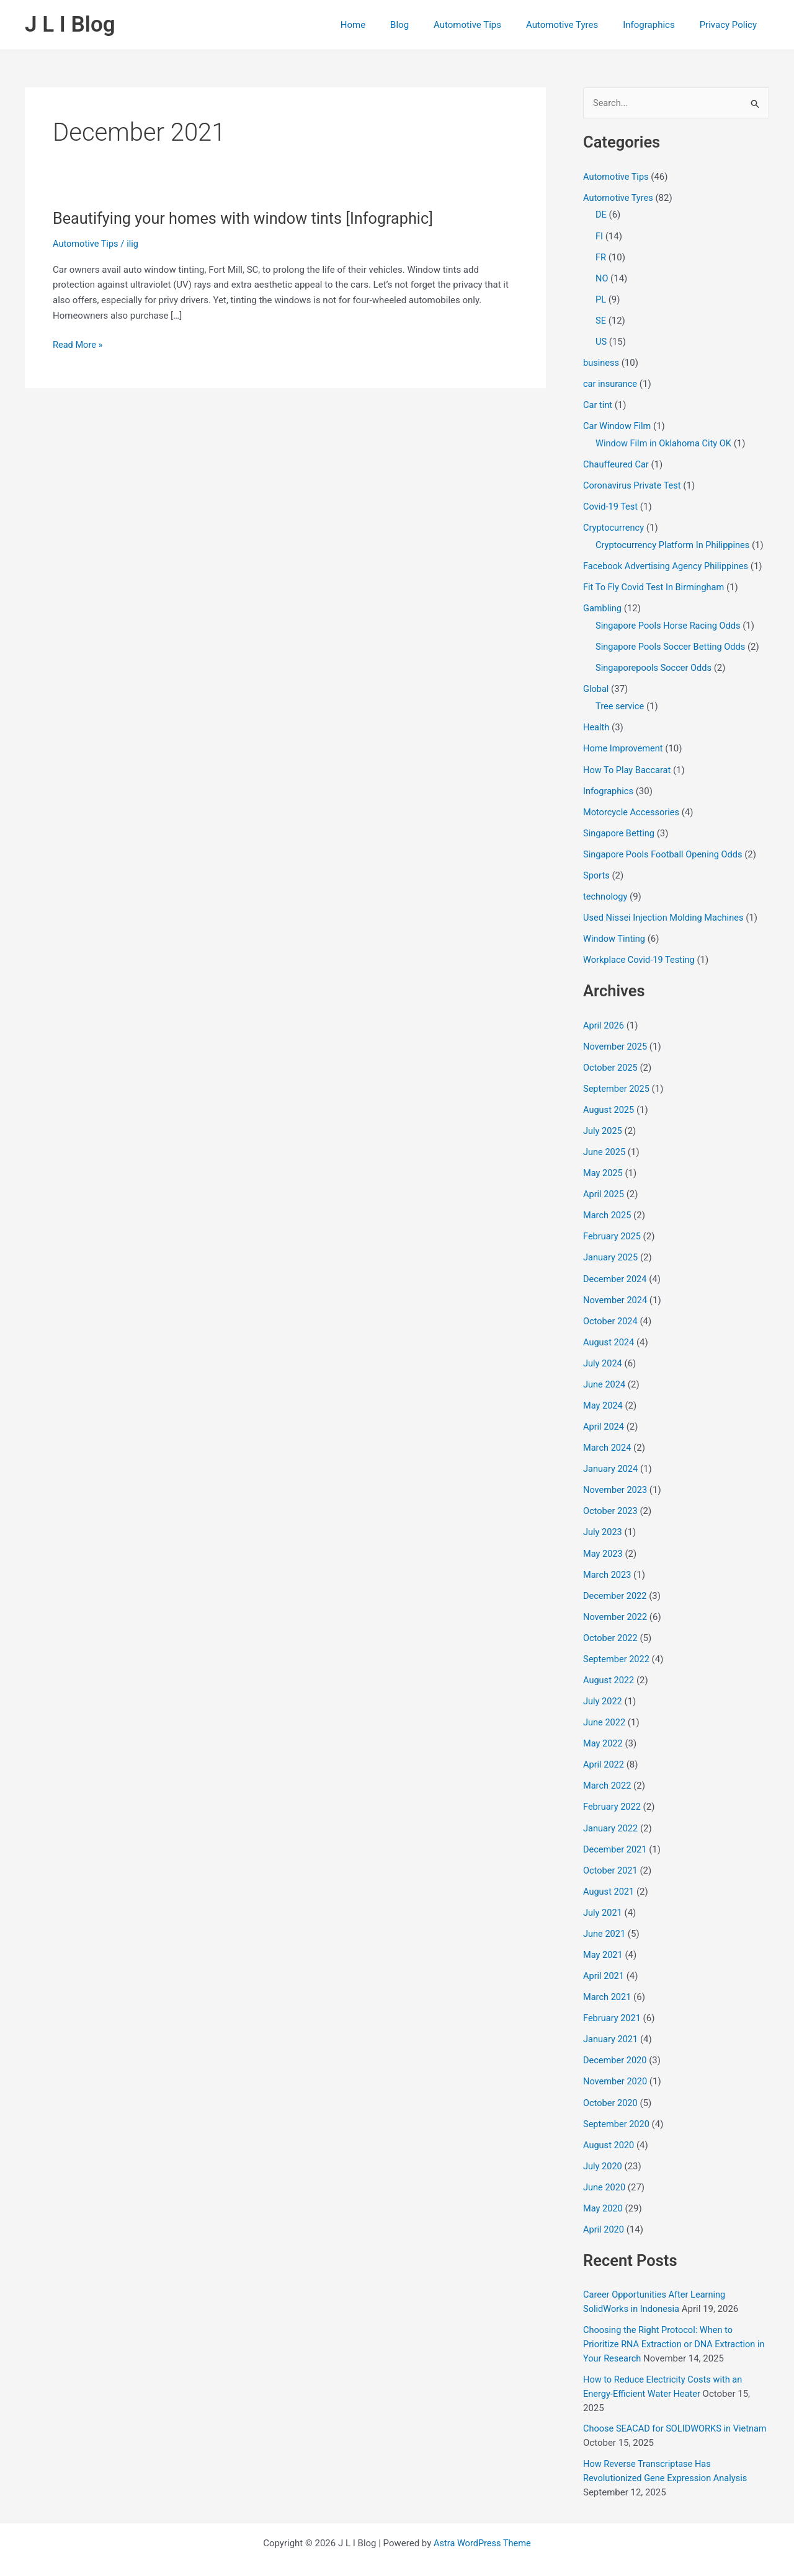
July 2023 (603, 1520)
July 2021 (603, 1896)
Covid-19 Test (611, 504)
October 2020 (611, 2085)
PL (601, 298)
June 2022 (605, 1708)
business (601, 361)
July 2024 (603, 1352)
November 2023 (616, 1478)
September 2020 (617, 2106)
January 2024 (611, 1457)
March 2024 (608, 1436)
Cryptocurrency (614, 525)
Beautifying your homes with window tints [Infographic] (249, 218)
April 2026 (604, 1018)
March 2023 (608, 1561)
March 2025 (608, 1205)
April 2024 (604, 1415)
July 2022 (603, 1687)
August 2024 (609, 1331)
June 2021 (605, 1917)
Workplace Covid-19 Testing (640, 952)
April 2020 (604, 2210)
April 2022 (604, 1750)
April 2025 (604, 1185)
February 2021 (613, 2001)
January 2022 (611, 1812)
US (601, 340)
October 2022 (611, 1624)
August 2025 (609, 1101)
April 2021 (604, 1959)
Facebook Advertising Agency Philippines (668, 563)
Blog (427, 24)
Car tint (598, 403)
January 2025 (611, 1248)
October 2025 (611, 1059)
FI (599, 235)
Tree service (621, 701)
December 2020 (616, 2042)
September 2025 (617, 1080)
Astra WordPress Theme (482, 2521)
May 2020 (603, 2189)
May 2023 (603, 1540)
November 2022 (616, 1603)
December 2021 (616, 1833)
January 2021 (611, 2022)
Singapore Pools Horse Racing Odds (670, 621)
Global (596, 684)
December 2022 (616, 1582)
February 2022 (613, 1791)
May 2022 (603, 1729)
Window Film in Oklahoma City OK (666, 441)
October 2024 (611, 1310)
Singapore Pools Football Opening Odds (665, 848)
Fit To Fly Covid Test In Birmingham (655, 584)
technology (606, 889)
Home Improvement (624, 743)
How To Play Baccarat (628, 764)
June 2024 (605, 1373)
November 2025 (616, 1038)
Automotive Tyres (577, 24)
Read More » (78, 345)
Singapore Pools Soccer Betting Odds (673, 642)
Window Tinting (615, 931)
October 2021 (611, 1855)
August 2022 (609, 1666)
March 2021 (608, 1980)
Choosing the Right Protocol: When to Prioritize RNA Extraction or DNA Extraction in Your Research (672, 2324)
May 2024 (603, 1394)
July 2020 (603, 2147)
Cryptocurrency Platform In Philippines (675, 541)
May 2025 (603, 1164)
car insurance (611, 382)
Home (387, 24)
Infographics (658, 24)
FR (601, 256)
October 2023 (611, 1499)
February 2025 (613, 1227)
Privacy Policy (731, 24)
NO (602, 277)
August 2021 (609, 1875)
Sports (596, 869)
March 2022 (608, 1771)
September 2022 (617, 1645)
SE (601, 319)
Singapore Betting (619, 827)
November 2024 (616, 1289)
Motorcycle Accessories (632, 806)
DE (601, 215)
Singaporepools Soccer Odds (655, 663)
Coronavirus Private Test (633, 483)
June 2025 (605, 1143)
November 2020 (616, 2063)
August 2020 (609, 2126)
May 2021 (603, 1938)
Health (596, 722)
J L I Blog (70, 24)
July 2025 (603, 1122)
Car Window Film (618, 424)
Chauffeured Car (617, 461)
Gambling (603, 604)
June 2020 (605, 2168)
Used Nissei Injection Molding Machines (665, 910)
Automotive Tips (489, 24)
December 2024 (616, 1269)
